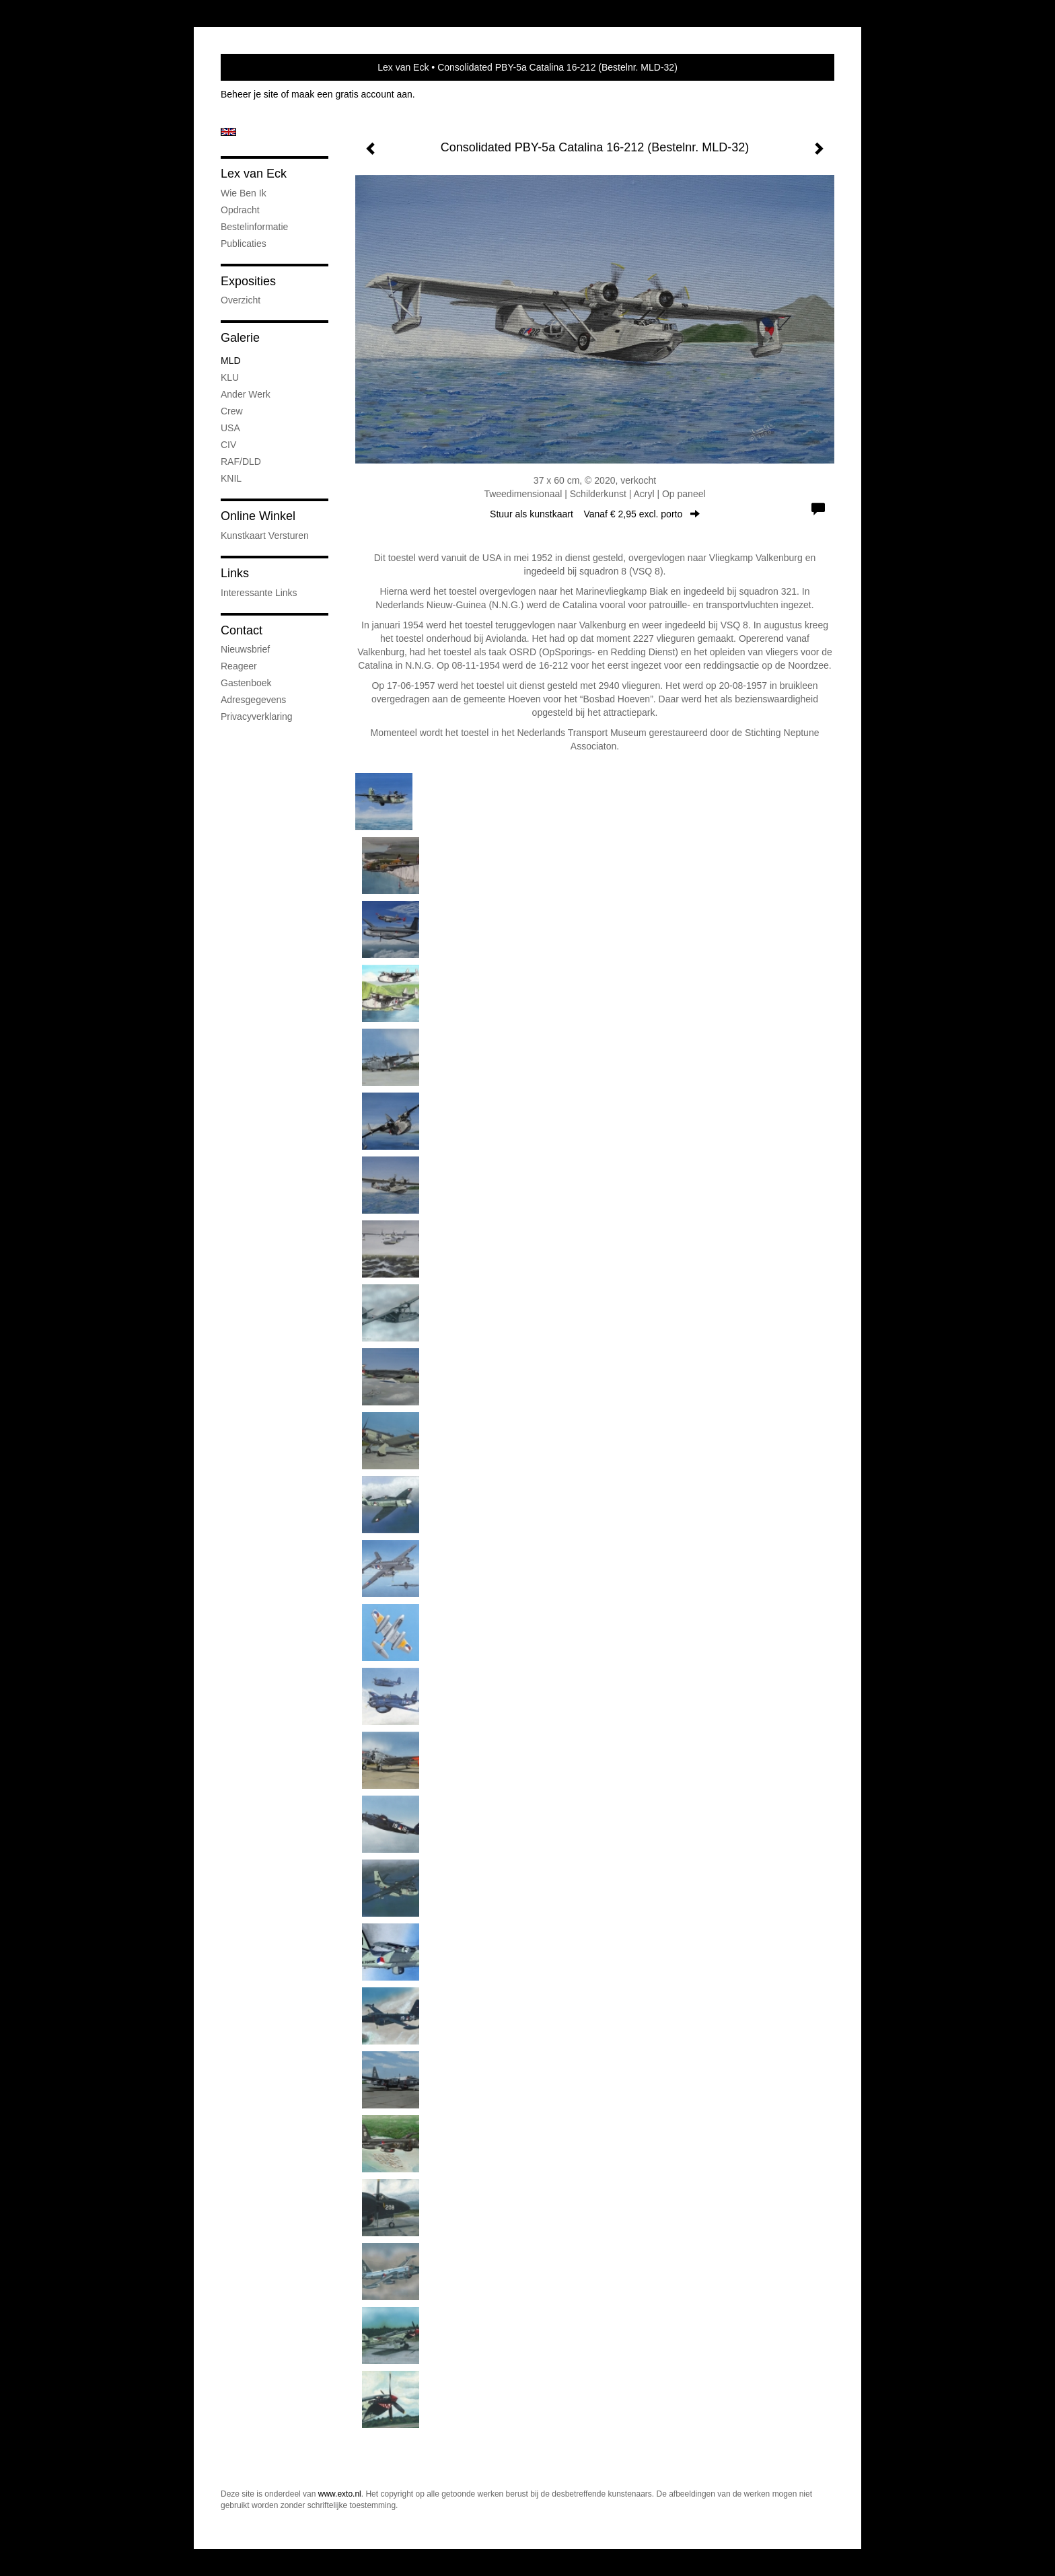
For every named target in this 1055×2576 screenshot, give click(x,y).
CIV (228, 444)
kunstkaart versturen (265, 535)
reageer (239, 666)
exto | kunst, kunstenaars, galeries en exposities (259, 67)
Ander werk (245, 394)
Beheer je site (250, 94)
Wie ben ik (243, 193)
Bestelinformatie (254, 226)
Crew (232, 411)
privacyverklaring (257, 716)
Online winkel (258, 516)
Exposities (248, 281)
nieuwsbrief (245, 649)
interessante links (259, 592)
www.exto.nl (339, 2494)
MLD (231, 360)
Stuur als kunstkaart (595, 514)
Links (235, 573)
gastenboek (246, 682)
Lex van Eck (403, 67)
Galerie (240, 337)
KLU (230, 377)
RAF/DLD (241, 461)
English (228, 132)
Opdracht (240, 210)
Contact (241, 630)
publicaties (243, 243)
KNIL (231, 478)
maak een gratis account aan (351, 94)
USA (230, 427)
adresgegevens (253, 699)
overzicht (240, 300)
